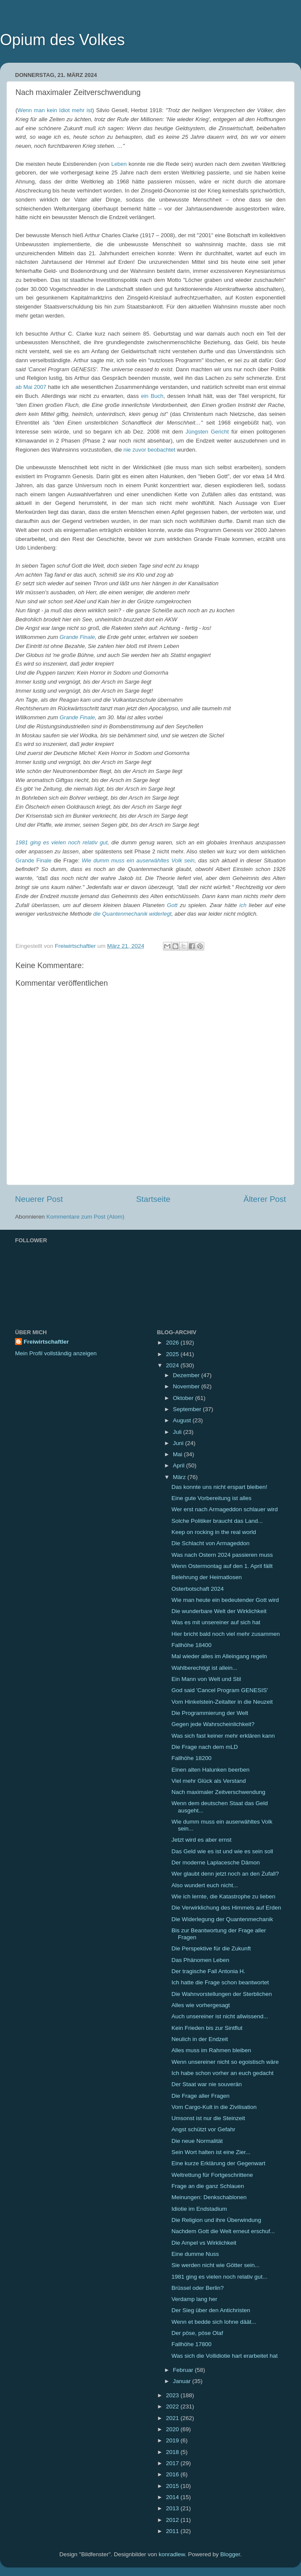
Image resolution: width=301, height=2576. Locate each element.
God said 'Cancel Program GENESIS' (220, 1690)
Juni (179, 1443)
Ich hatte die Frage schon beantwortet (220, 1982)
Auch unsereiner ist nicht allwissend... (220, 2016)
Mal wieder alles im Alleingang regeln (219, 1656)
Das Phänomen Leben (200, 1960)
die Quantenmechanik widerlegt (132, 914)
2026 (173, 1342)
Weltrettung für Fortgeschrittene (212, 2175)
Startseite (153, 1199)
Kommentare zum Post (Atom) (85, 1216)
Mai (178, 1454)
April (179, 1465)
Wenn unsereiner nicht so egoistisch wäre (225, 2062)
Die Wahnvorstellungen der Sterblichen (222, 1994)
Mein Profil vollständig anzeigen (56, 1353)
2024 (173, 1365)
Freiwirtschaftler (46, 1341)
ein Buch (152, 396)
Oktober (184, 1398)
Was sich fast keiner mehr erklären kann (223, 1736)
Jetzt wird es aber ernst (202, 1840)
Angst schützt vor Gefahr (204, 2129)
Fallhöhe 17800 (192, 2344)
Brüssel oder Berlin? (198, 2288)
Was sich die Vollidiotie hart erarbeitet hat (225, 2356)
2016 (173, 2474)
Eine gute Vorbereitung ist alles (212, 1498)
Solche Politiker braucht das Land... (217, 1521)
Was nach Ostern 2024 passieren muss (222, 1555)
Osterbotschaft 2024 (198, 1589)
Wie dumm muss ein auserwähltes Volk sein (138, 860)
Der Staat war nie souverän (207, 2084)
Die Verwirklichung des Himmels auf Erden (226, 1907)
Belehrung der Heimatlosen (207, 1577)
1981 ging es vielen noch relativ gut (61, 842)
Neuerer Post (39, 1199)
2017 (173, 2463)
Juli (178, 1432)
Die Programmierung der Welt (210, 1713)
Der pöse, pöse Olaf (197, 2333)
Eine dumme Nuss (195, 2254)
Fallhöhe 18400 (192, 1645)
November (187, 1386)
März (180, 1477)
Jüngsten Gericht (207, 431)
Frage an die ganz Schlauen (208, 2186)
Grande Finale (77, 637)
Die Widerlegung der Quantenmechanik (222, 1919)
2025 (173, 1354)
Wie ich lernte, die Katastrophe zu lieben (224, 1896)
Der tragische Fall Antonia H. (209, 1971)
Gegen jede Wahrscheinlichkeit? (213, 1724)
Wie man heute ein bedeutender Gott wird (225, 1600)
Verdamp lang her (195, 2299)
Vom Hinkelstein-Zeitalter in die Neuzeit (222, 1702)
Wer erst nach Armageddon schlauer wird (225, 1509)
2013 (173, 2508)
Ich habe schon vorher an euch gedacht (222, 2073)
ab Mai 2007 (30, 387)
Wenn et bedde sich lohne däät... (214, 2322)
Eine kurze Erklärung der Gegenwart (218, 2163)
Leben (119, 164)
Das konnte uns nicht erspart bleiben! (219, 1487)
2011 (173, 2531)
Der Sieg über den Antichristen (211, 2310)
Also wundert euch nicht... (205, 1885)
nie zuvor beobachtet (149, 449)
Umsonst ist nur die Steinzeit (208, 2118)
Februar (184, 2370)
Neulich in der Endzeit (200, 2039)
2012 (173, 2520)
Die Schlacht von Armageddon (211, 1543)
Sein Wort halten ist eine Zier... (211, 2152)
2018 (173, 2452)
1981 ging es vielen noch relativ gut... (219, 2276)
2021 (173, 2418)
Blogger (230, 2554)
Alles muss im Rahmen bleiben (211, 2050)
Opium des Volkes (62, 40)
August (183, 1420)
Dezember (187, 1375)
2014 (173, 2497)
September (188, 1409)
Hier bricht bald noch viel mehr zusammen (226, 1634)
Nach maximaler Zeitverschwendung (218, 1792)
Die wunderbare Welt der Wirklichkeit (219, 1611)
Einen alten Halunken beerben (211, 1769)
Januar (182, 2381)
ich (243, 905)
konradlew (172, 2554)
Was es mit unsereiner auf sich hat (216, 1622)
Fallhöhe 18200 (192, 1758)
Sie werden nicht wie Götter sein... (216, 2265)
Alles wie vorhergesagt (201, 2005)
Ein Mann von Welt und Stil (206, 1679)
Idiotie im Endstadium (199, 2209)
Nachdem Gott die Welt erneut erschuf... (223, 2231)
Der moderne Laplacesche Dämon (216, 1862)
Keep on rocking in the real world (214, 1532)
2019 (173, 2440)
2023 (173, 2395)
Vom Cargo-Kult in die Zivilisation (214, 2107)
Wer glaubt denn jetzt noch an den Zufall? (225, 1873)
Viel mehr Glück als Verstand (209, 1781)
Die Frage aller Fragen (201, 2096)
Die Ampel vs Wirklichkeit (204, 2243)
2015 (173, 2486)
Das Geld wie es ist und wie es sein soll (222, 1851)
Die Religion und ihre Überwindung (216, 2220)
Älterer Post (264, 1199)
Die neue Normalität (197, 2141)
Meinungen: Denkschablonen (209, 2197)
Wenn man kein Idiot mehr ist (54, 110)
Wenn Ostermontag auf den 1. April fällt (222, 1566)
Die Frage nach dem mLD (205, 1747)
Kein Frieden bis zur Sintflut (207, 2028)
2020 (173, 2429)
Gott (172, 905)
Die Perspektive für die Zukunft (211, 1948)
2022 (173, 2406)
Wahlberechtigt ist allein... (204, 1668)
